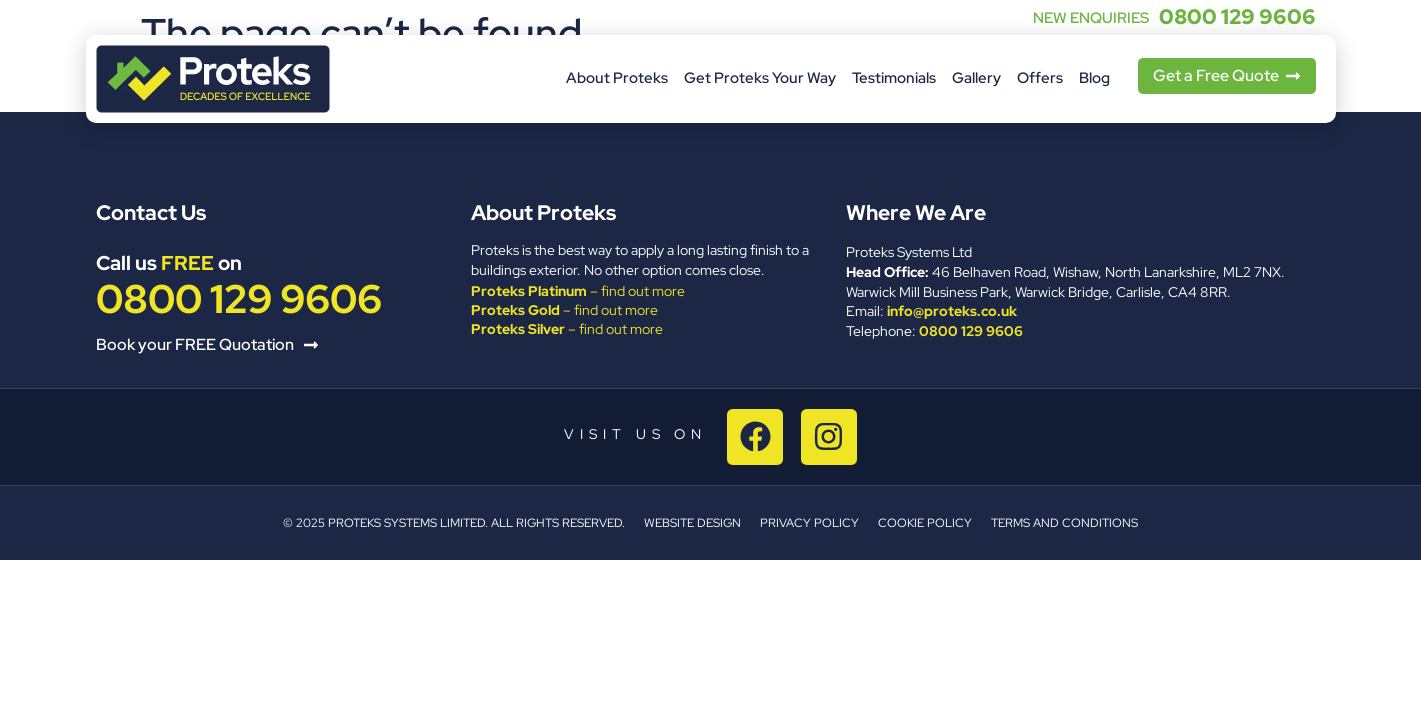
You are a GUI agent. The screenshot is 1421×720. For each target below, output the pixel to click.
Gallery (976, 78)
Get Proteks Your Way (760, 78)
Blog (1094, 78)
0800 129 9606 (1237, 16)
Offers (1040, 78)
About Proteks (617, 78)
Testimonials (894, 78)
